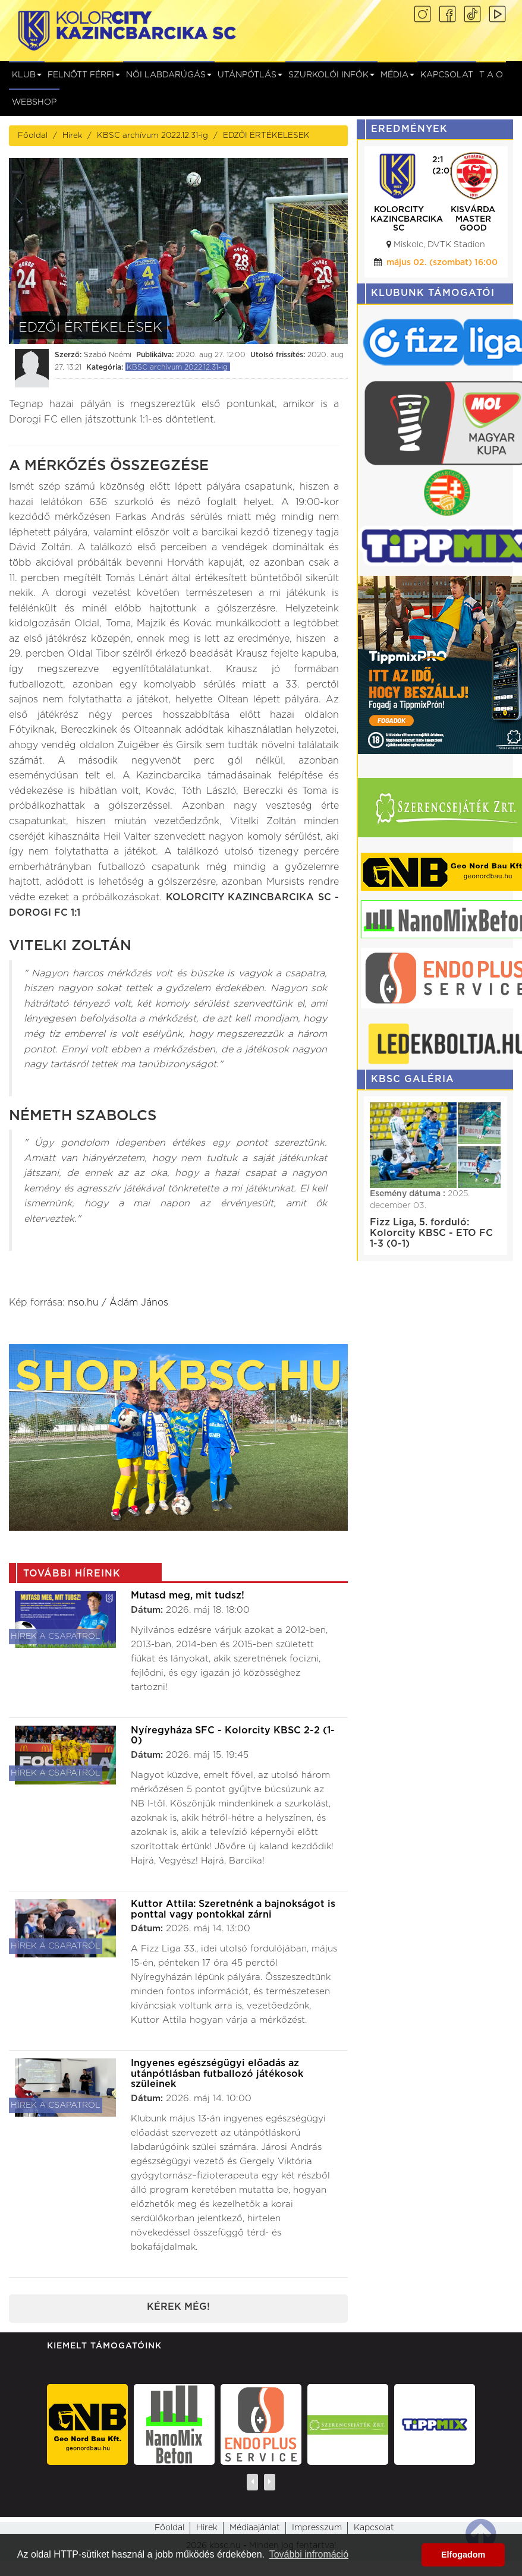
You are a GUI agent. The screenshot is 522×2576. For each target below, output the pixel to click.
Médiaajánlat (254, 2528)
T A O (491, 75)
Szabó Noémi (107, 354)
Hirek (207, 2528)
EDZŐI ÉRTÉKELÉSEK (266, 135)
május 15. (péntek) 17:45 (442, 262)
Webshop (34, 102)
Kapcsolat (446, 75)
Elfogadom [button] (463, 2554)
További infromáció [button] (308, 2554)
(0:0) (443, 171)
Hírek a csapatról (55, 1636)
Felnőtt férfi (84, 75)
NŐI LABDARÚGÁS (169, 75)
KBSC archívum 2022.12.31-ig (152, 135)
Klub (27, 75)
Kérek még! (178, 2307)
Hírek (72, 135)
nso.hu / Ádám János (118, 1302)
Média (397, 75)
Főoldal (33, 135)
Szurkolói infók (331, 75)
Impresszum (317, 2528)
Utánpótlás (250, 75)
